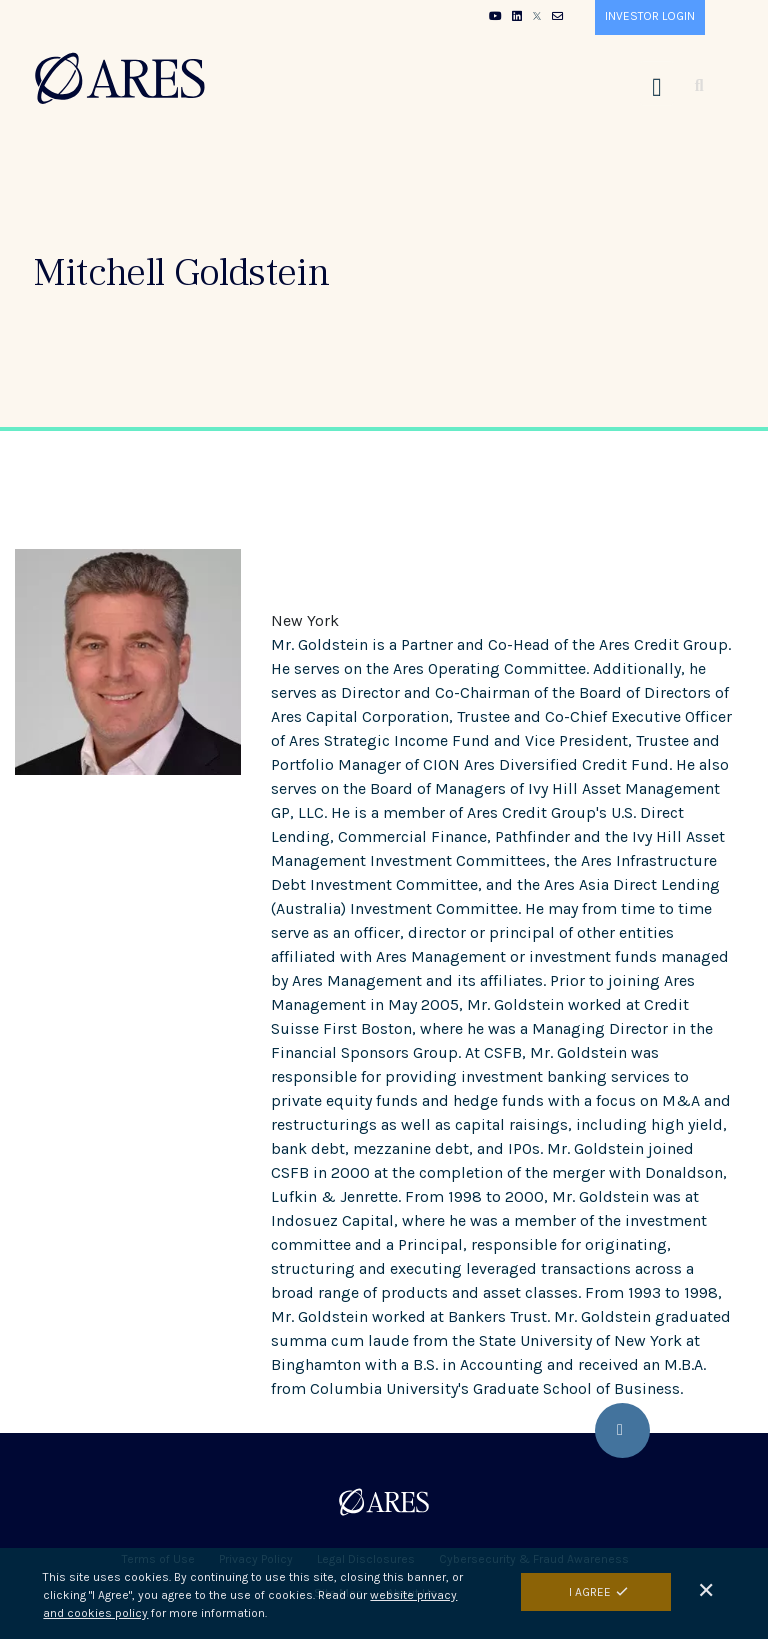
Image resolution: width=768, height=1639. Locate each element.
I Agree (590, 1596)
